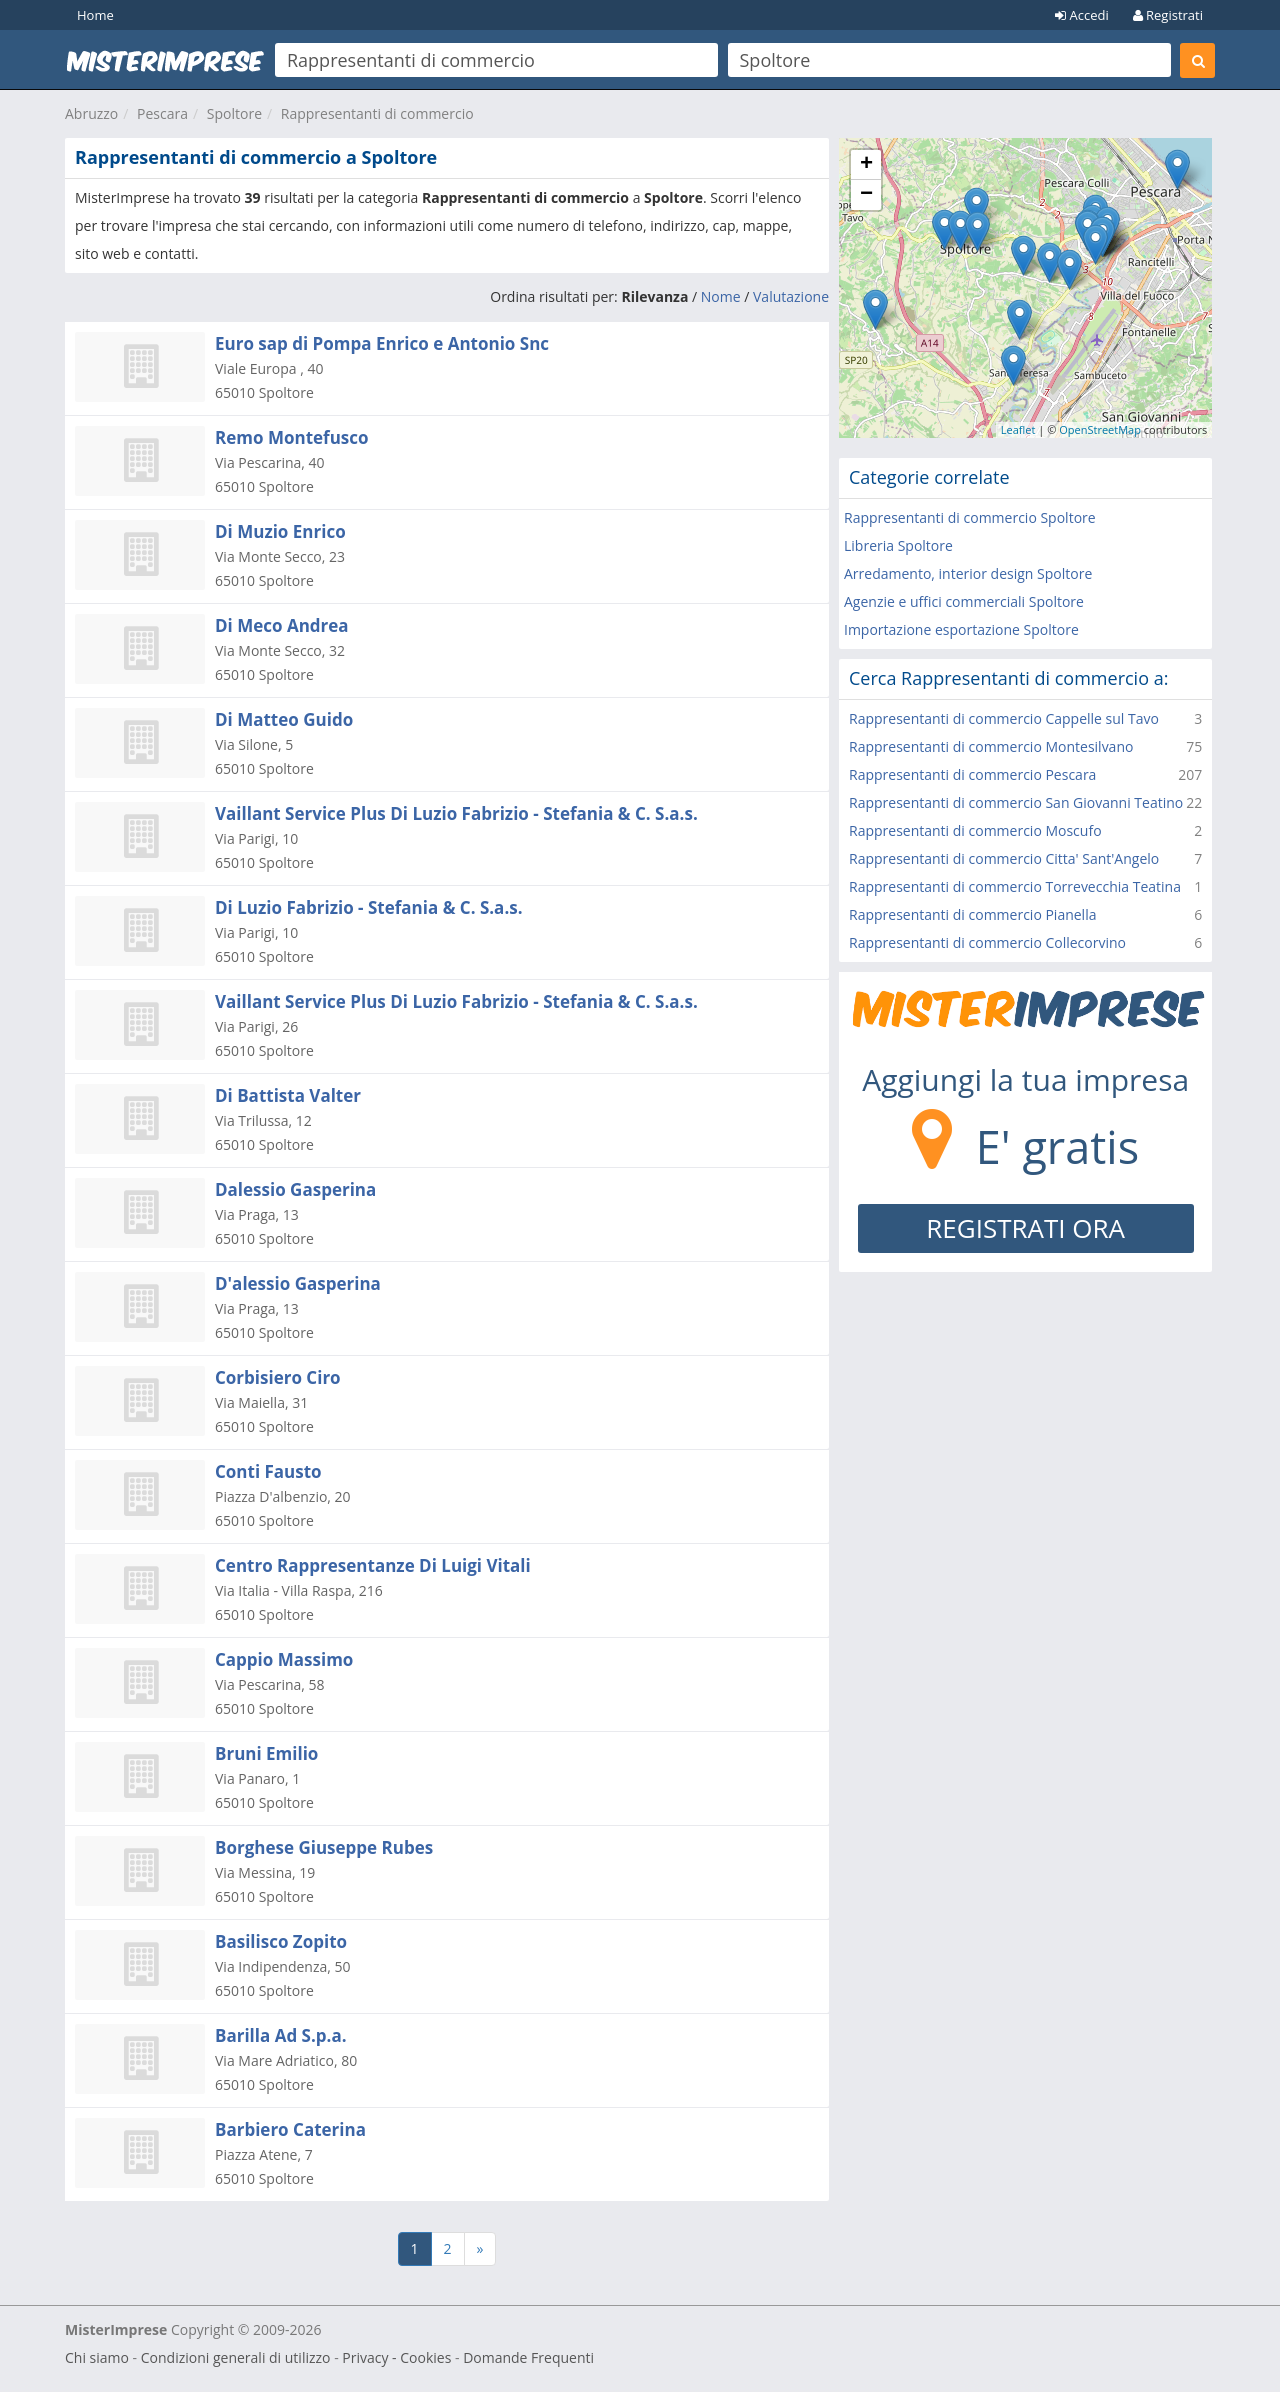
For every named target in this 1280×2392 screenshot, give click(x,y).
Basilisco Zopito (281, 1941)
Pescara (162, 113)
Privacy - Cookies (396, 2357)
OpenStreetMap (1100, 429)
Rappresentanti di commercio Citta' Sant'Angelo (1004, 858)
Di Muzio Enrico (280, 531)
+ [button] (866, 165)
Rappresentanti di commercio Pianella (972, 914)
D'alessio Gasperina (298, 1283)
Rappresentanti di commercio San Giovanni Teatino (1016, 802)
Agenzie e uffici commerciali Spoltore (964, 601)
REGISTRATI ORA (1025, 1228)
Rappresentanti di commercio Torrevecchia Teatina (1015, 886)
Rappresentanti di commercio (377, 113)
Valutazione (791, 296)
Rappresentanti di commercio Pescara (972, 774)
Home (95, 15)
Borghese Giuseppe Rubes (324, 1847)
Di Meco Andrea (282, 625)
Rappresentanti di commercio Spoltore (970, 517)
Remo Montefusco (292, 437)
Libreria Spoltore (898, 545)
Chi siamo (97, 2357)
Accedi (1082, 15)
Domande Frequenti (528, 2357)
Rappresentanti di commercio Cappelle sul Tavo (1004, 718)
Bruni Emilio (266, 1753)
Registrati (1168, 15)
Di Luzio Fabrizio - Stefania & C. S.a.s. (369, 907)
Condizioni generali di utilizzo (236, 2357)
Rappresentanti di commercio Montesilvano (991, 746)
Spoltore (234, 113)
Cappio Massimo (284, 1659)
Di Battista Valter (288, 1095)
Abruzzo (91, 113)
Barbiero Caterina (290, 2129)
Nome (721, 296)
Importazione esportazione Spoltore (961, 629)
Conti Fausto (268, 1471)
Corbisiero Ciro (278, 1377)
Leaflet (1018, 429)
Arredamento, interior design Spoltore (968, 573)
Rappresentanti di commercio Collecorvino (987, 942)
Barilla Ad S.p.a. (281, 2035)
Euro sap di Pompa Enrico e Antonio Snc (382, 343)
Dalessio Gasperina (295, 1189)
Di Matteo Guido (284, 719)
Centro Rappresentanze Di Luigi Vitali (373, 1565)
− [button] (866, 195)
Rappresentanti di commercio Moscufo (975, 830)
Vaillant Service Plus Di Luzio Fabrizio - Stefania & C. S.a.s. (456, 813)
